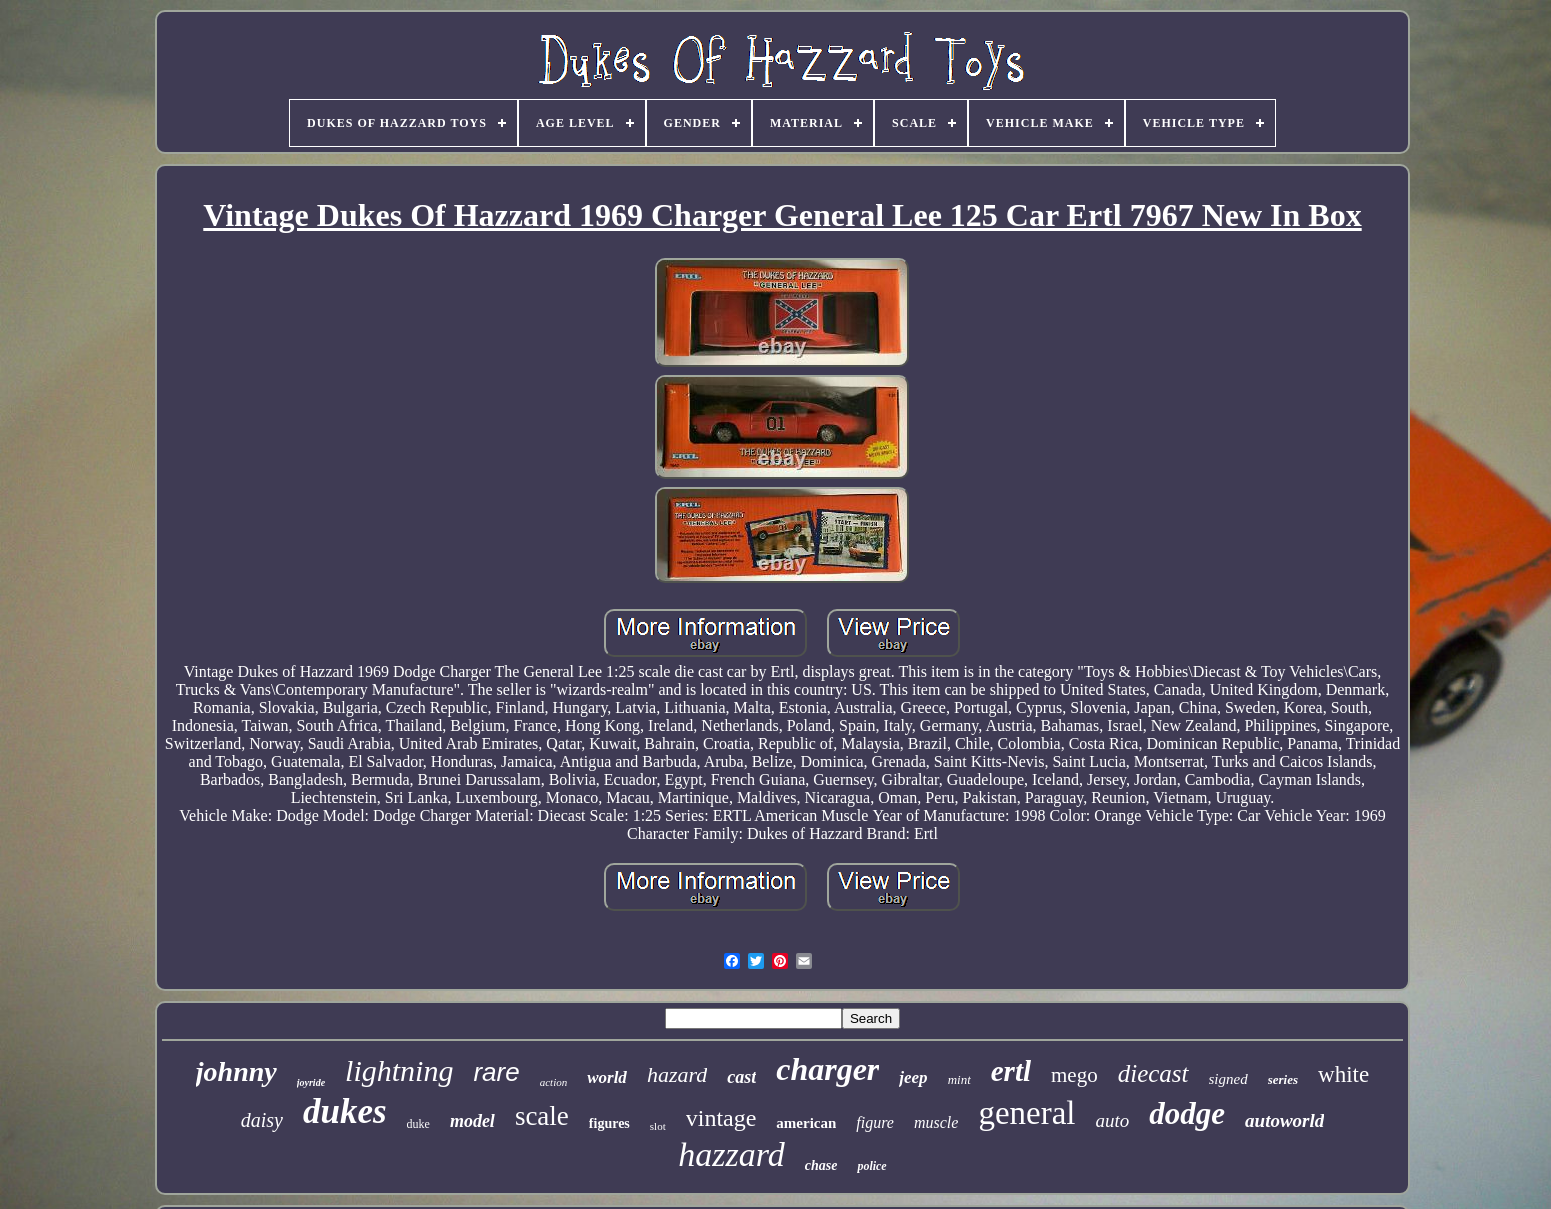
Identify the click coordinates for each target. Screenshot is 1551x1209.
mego (1074, 1075)
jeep (913, 1077)
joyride (311, 1082)
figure (875, 1122)
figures (609, 1123)
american (806, 1123)
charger (827, 1069)
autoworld (1284, 1120)
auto (1113, 1120)
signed (1228, 1079)
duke (418, 1124)
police (871, 1166)
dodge (1187, 1113)
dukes (345, 1111)
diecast (1153, 1073)
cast (741, 1077)
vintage (721, 1118)
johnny (236, 1071)
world (607, 1077)
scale (542, 1116)
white (1343, 1074)
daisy (262, 1120)
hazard (677, 1074)
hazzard (731, 1154)
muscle (936, 1122)
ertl (1011, 1071)
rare (496, 1072)
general (1026, 1113)
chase (821, 1165)
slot (658, 1126)
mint (959, 1079)
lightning (399, 1070)
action (554, 1082)
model (472, 1121)
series (1283, 1079)
